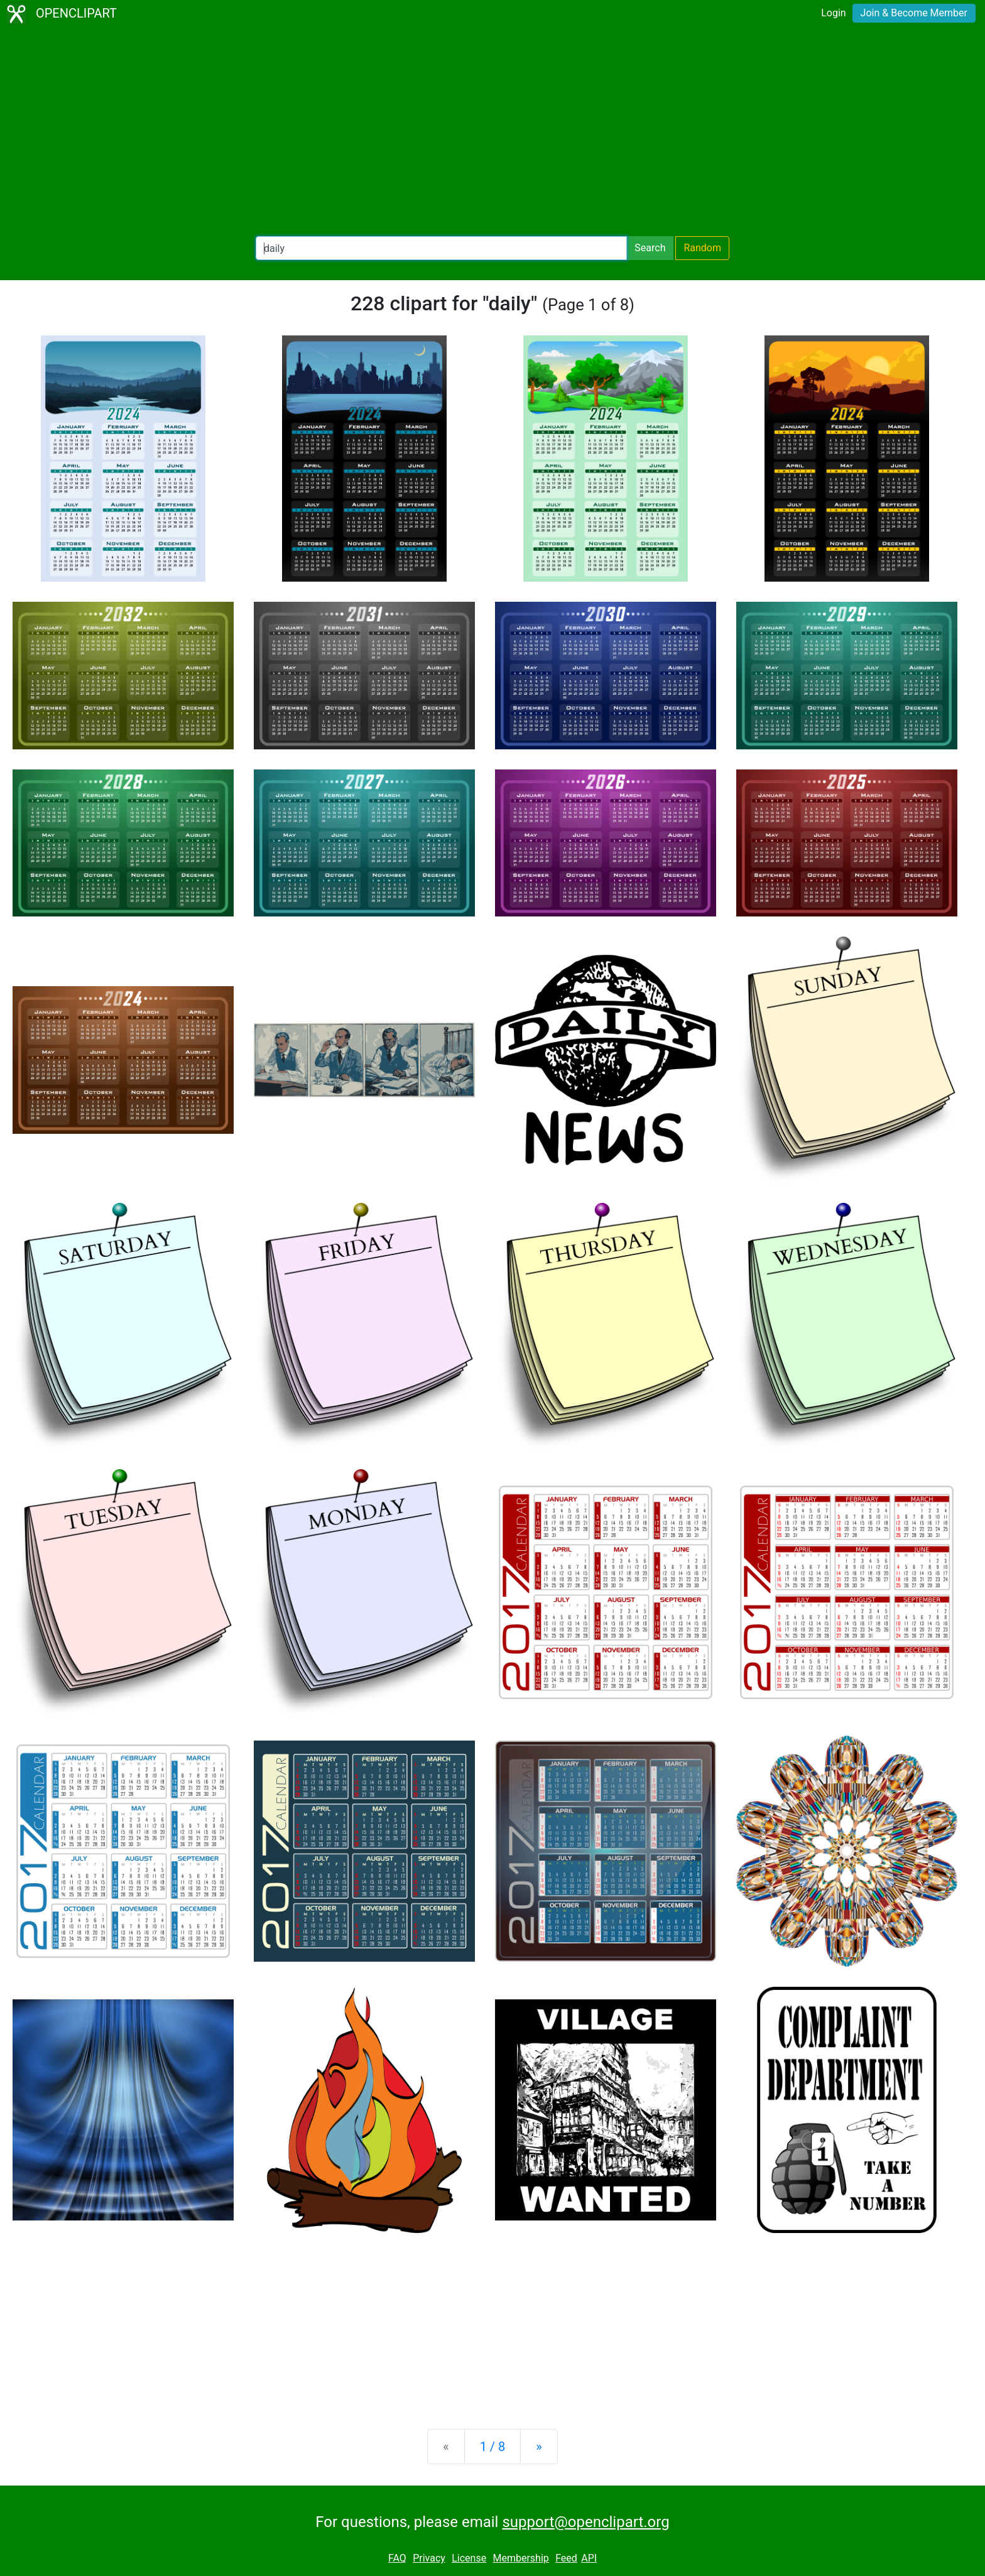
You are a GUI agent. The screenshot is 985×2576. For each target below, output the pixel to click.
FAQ (397, 2558)
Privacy (429, 2558)
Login (833, 13)
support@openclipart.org (585, 2522)
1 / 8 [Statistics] (493, 2446)
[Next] (538, 2446)
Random (702, 248)
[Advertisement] (492, 132)
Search (649, 248)
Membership (520, 2558)
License (469, 2558)
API (589, 2558)
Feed (566, 2558)
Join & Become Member (914, 13)
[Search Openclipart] (441, 248)
